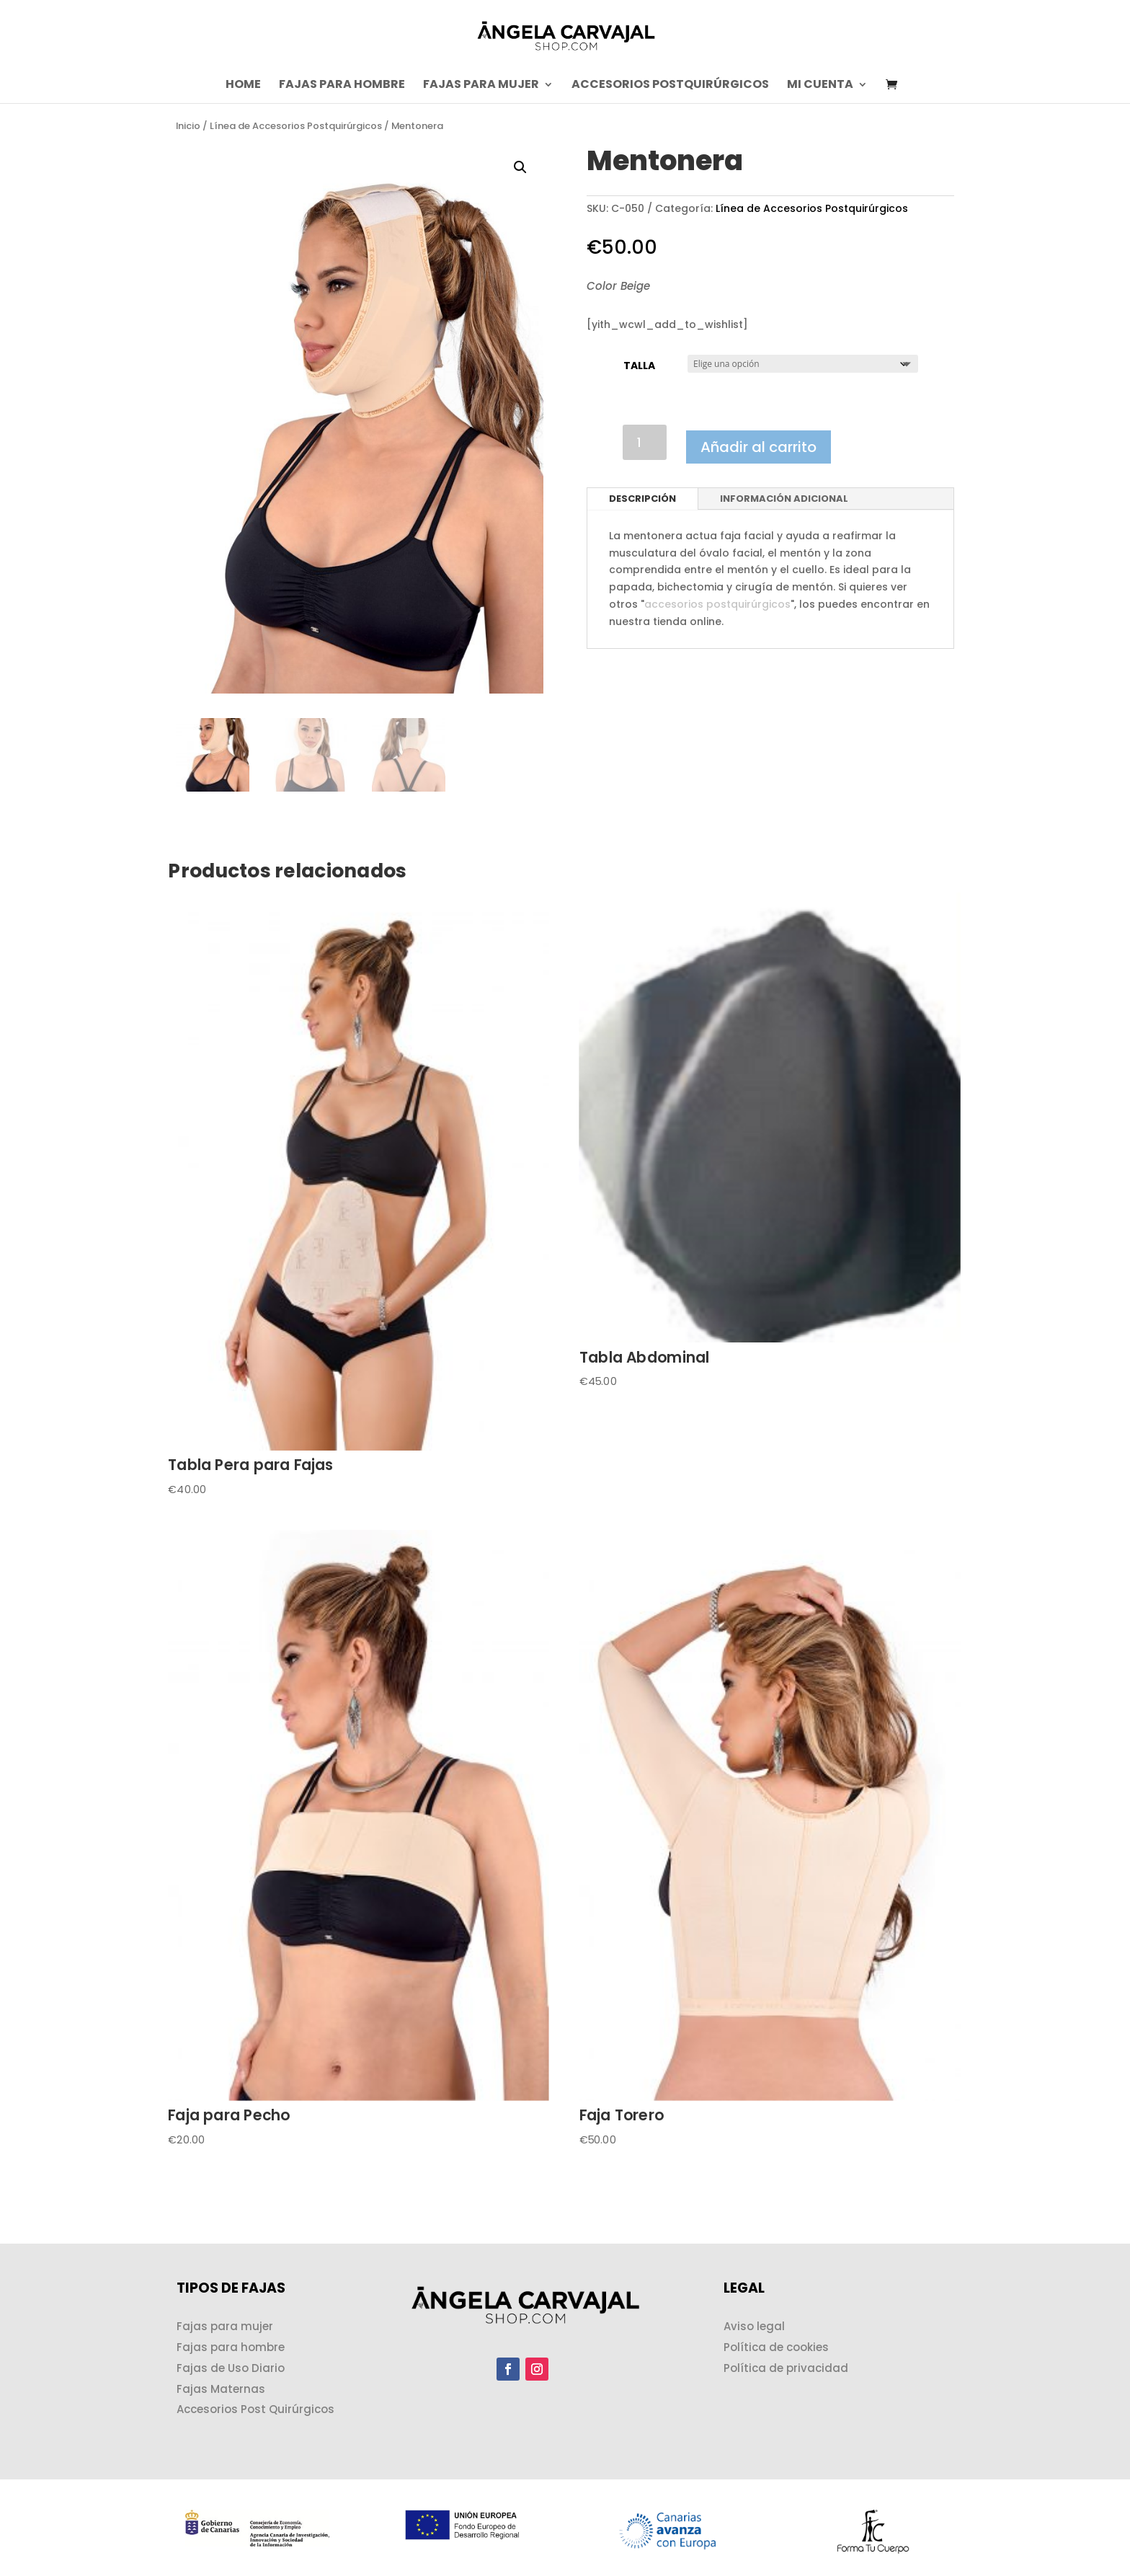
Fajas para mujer (225, 2326)
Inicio (188, 126)
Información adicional (784, 498)
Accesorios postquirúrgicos (670, 85)
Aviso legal (754, 2326)
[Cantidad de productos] (645, 442)
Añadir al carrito (758, 447)
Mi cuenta (820, 85)
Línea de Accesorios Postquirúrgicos (296, 126)
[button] (520, 167)
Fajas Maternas (221, 2388)
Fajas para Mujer (481, 85)
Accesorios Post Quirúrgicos (255, 2409)
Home (243, 85)
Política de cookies (776, 2347)
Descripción (642, 498)
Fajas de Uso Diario (231, 2368)
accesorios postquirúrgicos (717, 604)
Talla (639, 365)
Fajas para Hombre (342, 85)
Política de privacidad (786, 2368)
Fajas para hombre (231, 2347)
